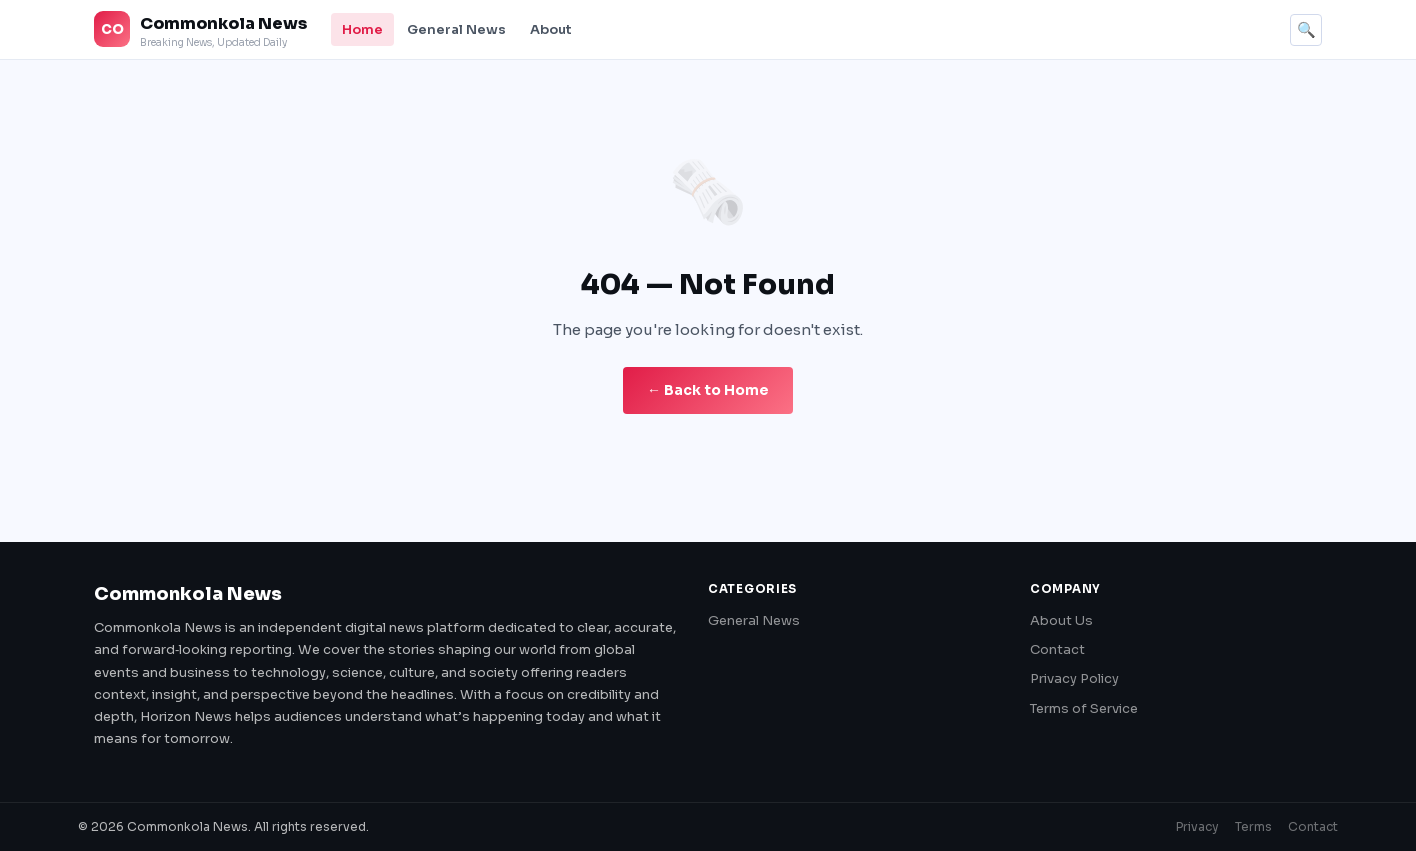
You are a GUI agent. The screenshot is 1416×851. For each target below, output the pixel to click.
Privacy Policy (1074, 678)
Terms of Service (1084, 708)
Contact (1057, 649)
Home (362, 29)
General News (456, 29)
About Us (1061, 620)
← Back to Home (708, 390)
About (551, 29)
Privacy (1197, 826)
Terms (1253, 826)
